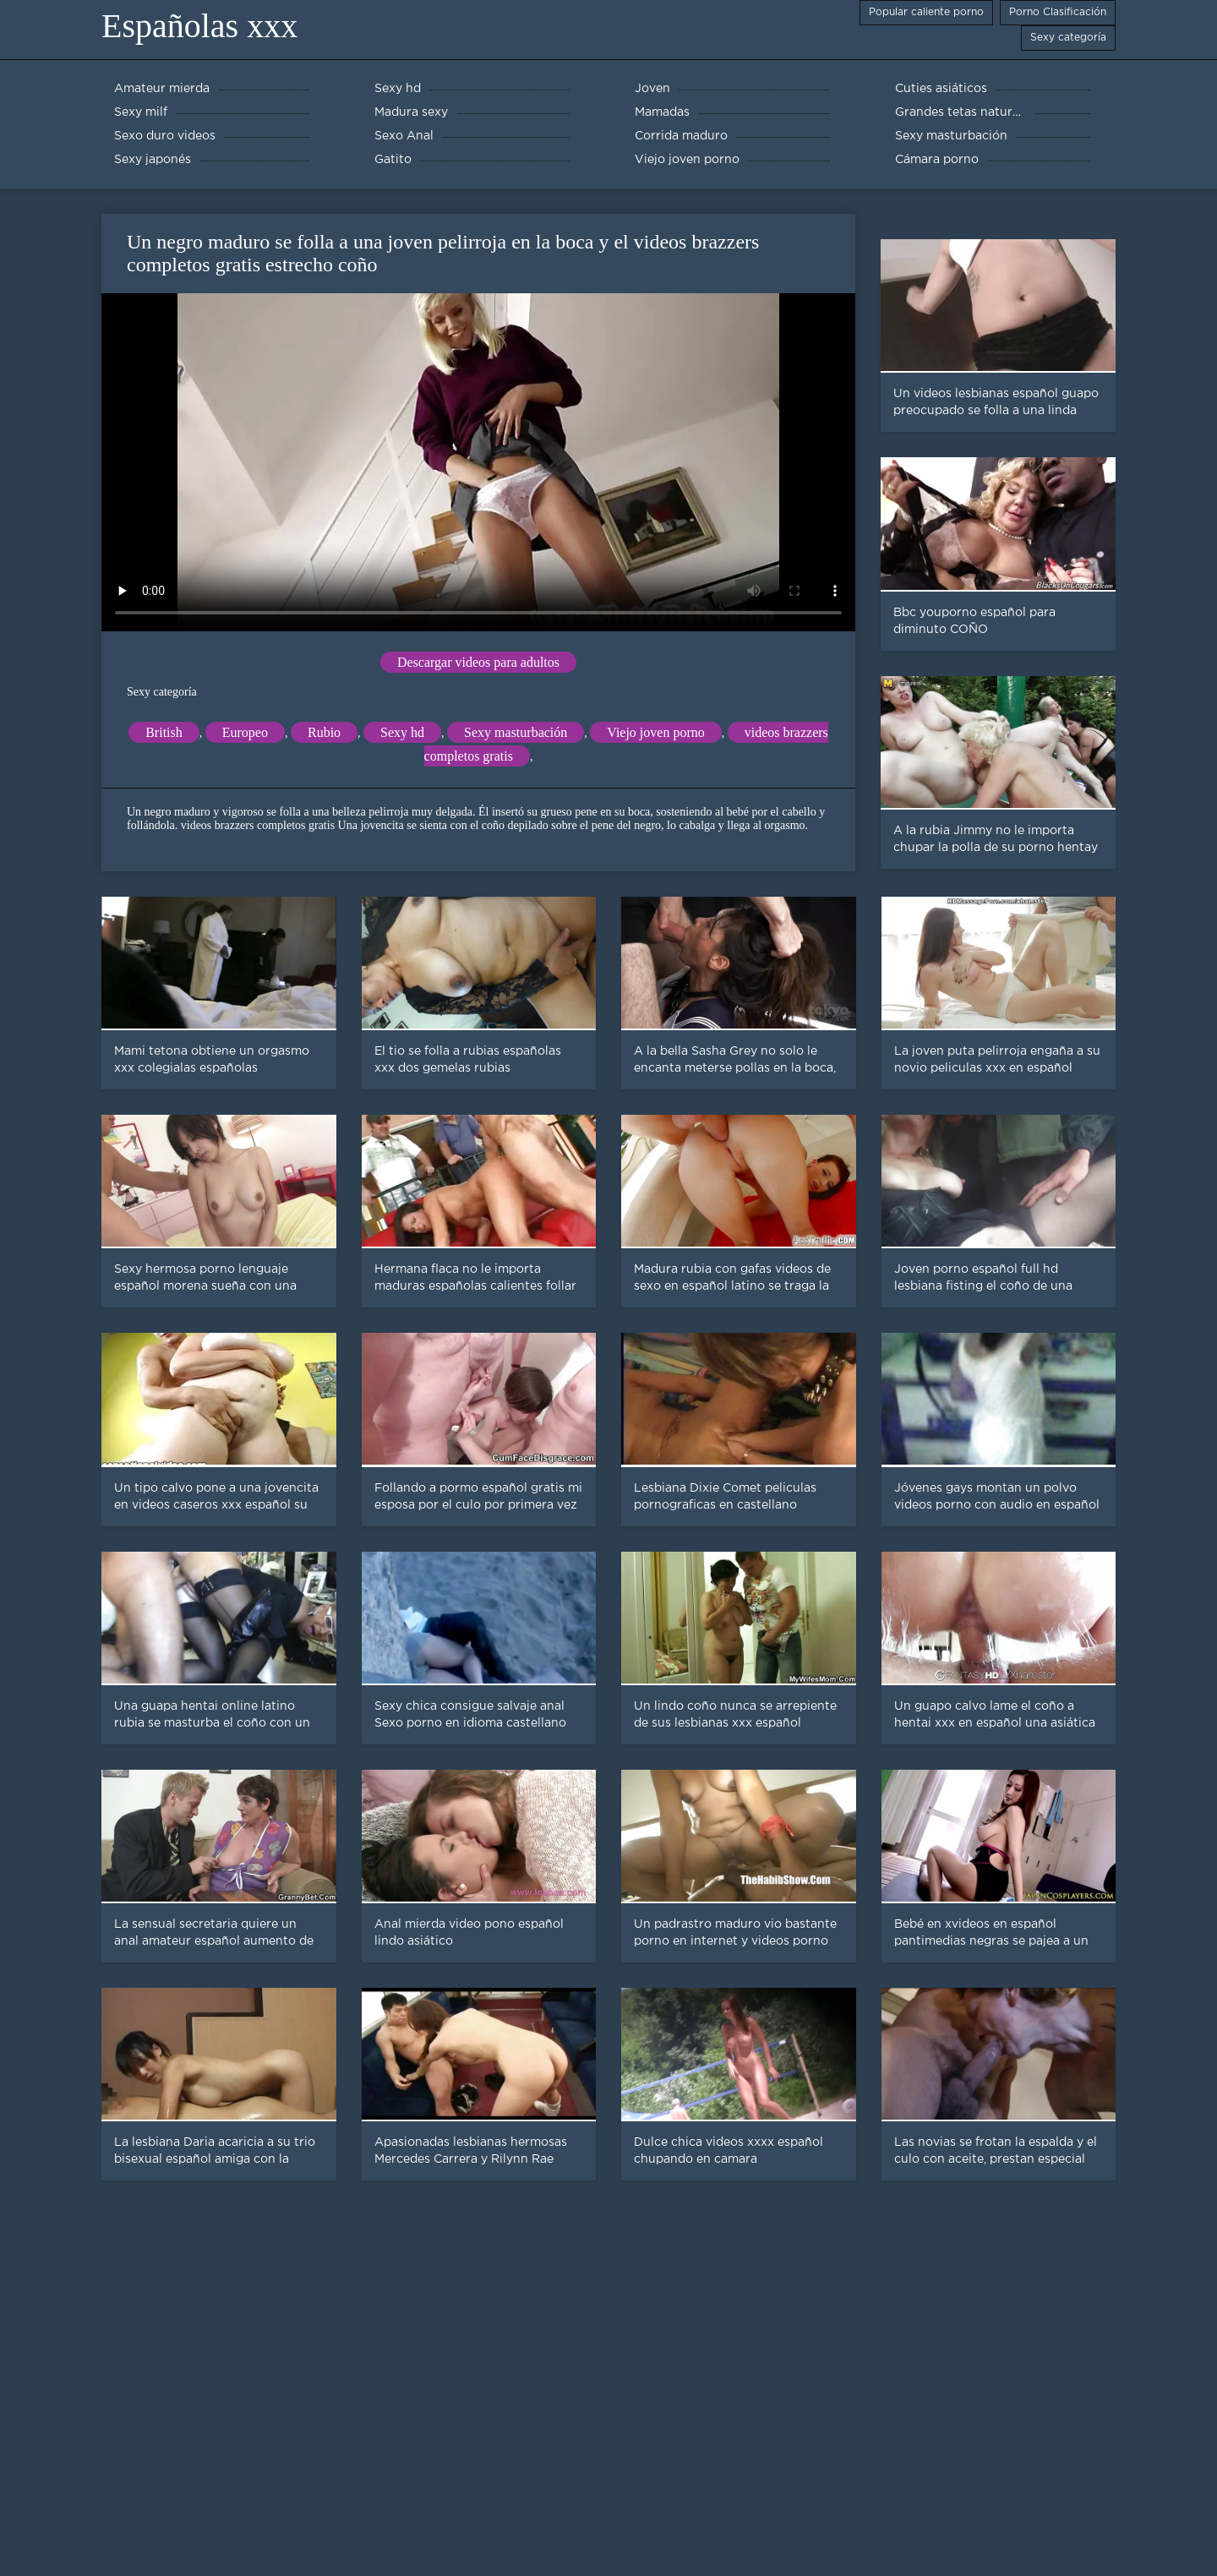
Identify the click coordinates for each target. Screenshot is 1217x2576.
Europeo (245, 732)
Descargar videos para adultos (478, 662)
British (164, 732)
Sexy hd (402, 732)
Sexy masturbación (515, 732)
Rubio (324, 732)
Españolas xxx (199, 26)
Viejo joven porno (655, 732)
